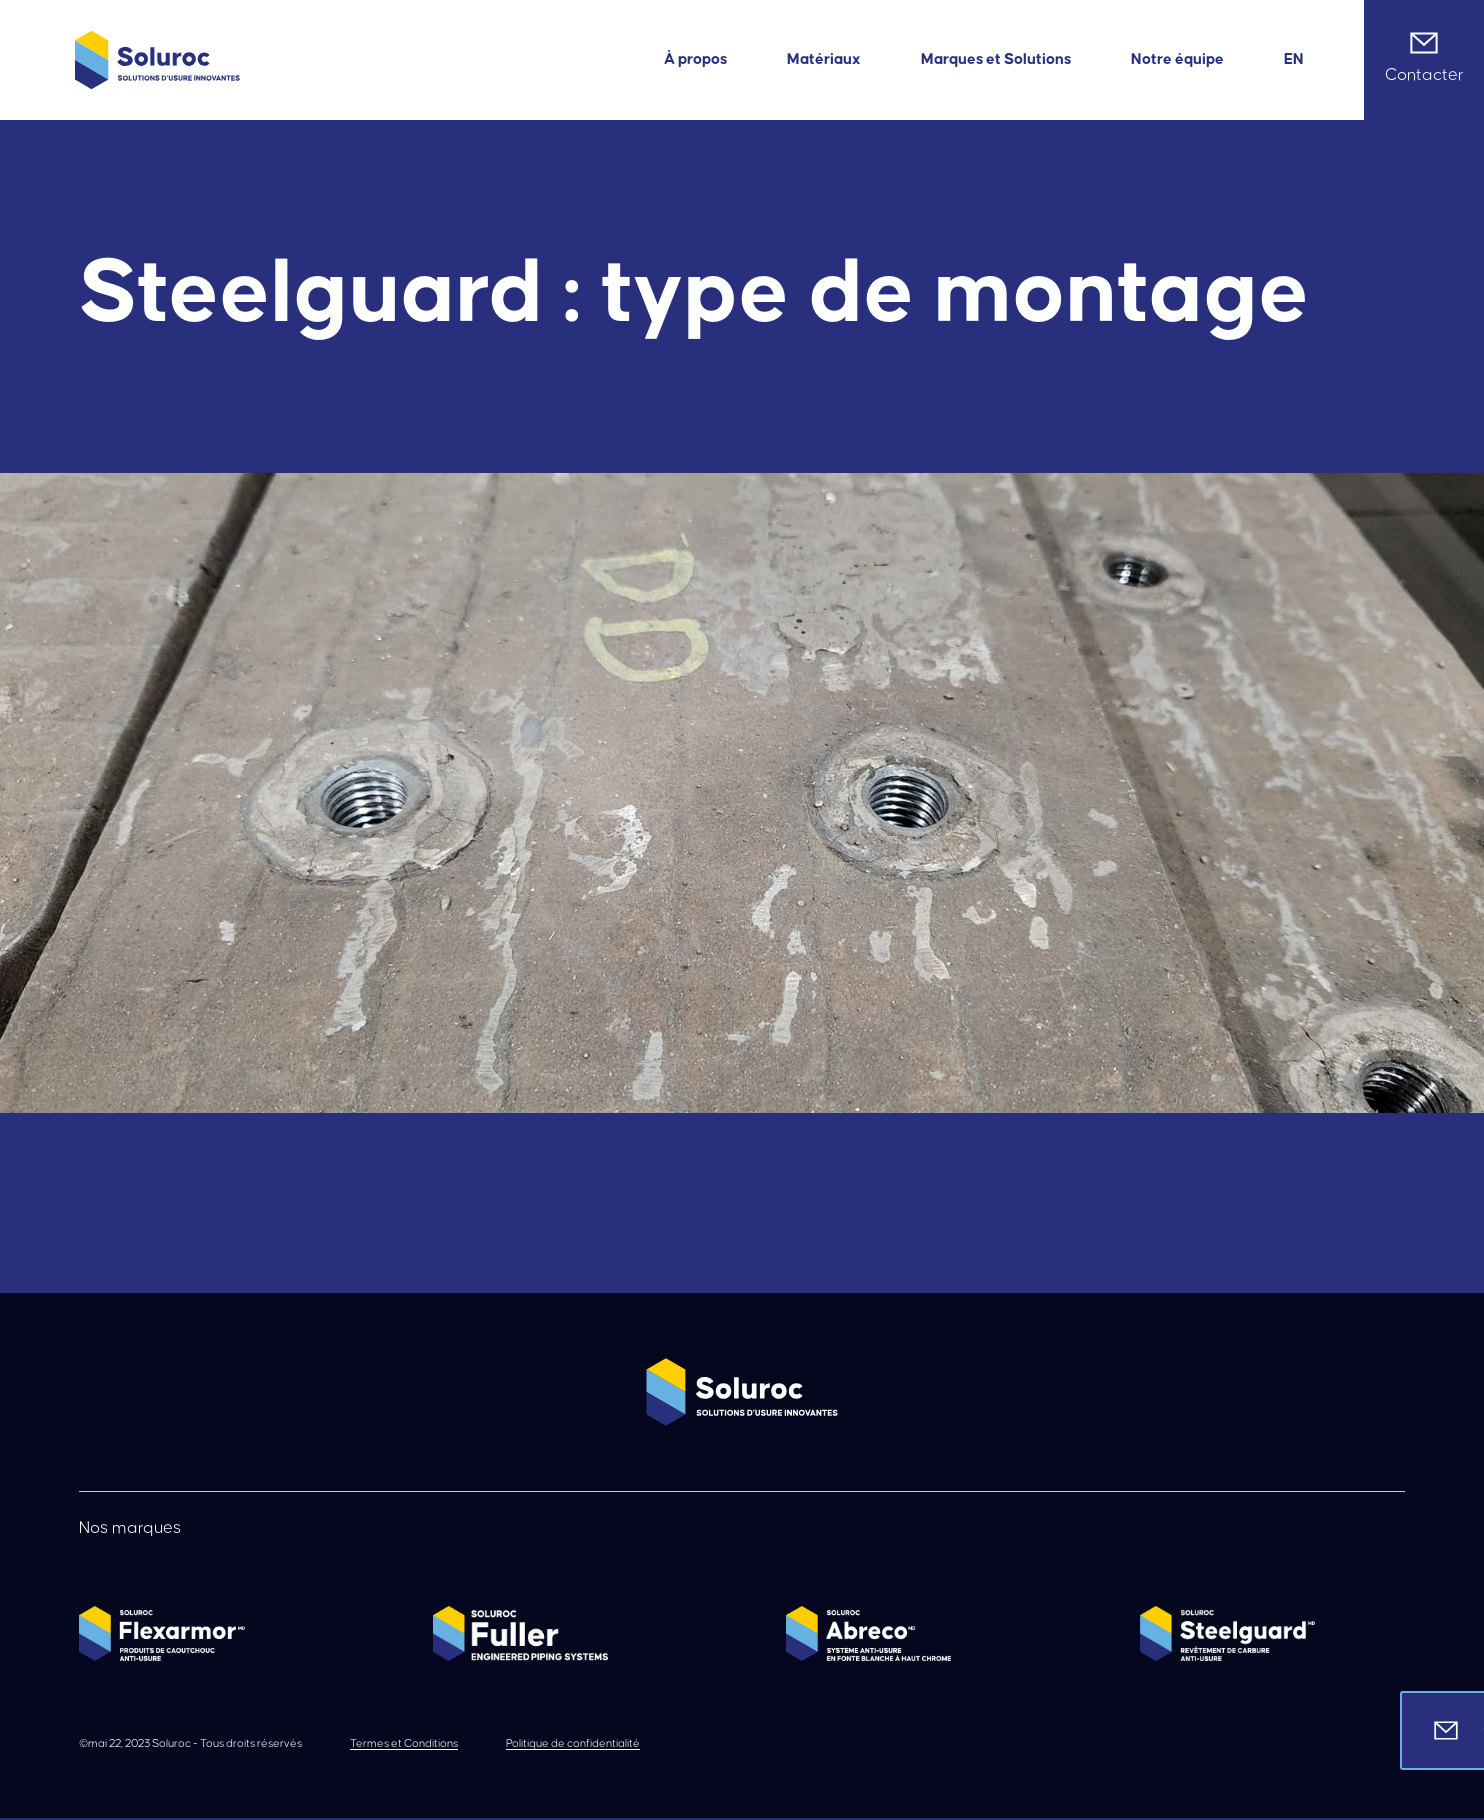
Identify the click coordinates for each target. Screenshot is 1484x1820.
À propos (695, 59)
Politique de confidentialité (573, 1743)
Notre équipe (1177, 59)
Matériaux (824, 59)
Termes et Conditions (404, 1743)
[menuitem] (1294, 59)
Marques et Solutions (996, 59)
